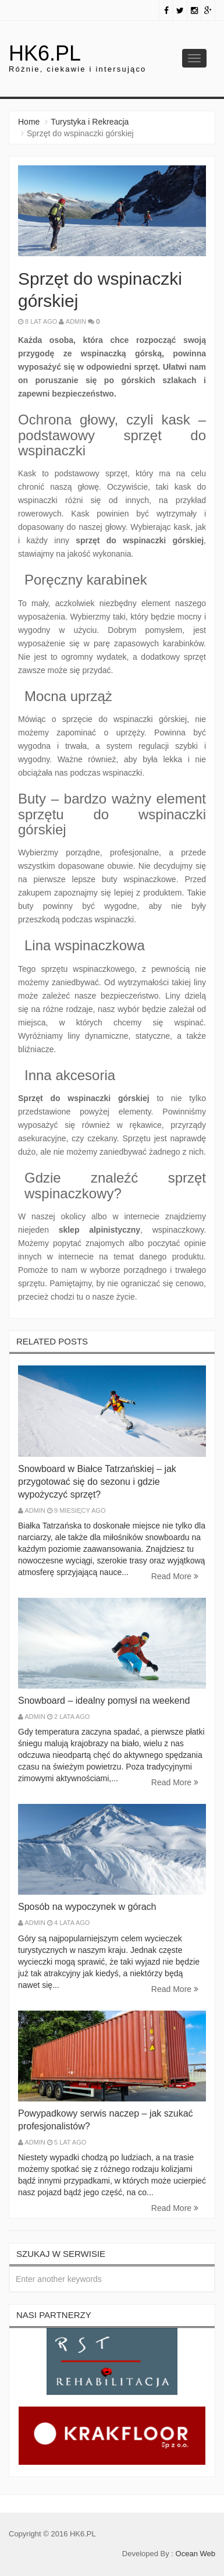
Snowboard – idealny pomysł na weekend (104, 1700)
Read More (174, 1576)
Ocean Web (195, 2553)
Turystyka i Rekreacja (90, 121)
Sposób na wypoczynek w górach (87, 1907)
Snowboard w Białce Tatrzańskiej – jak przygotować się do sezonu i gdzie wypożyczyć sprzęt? (97, 1481)
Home (29, 121)
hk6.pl (45, 53)
